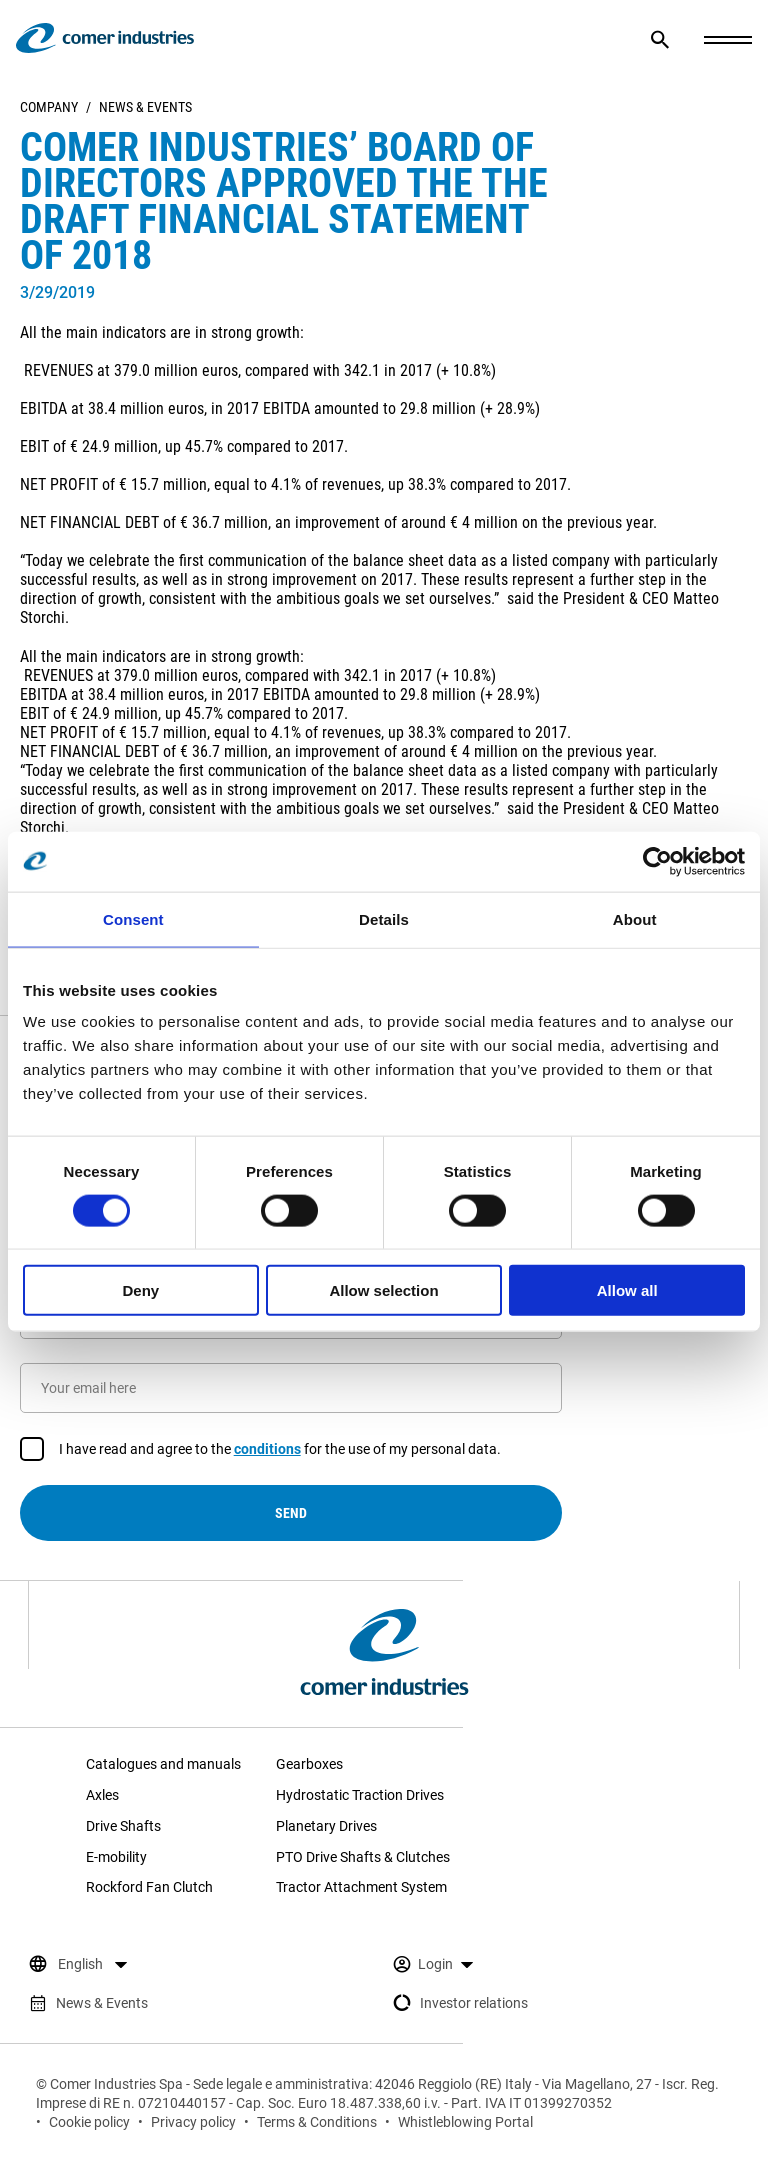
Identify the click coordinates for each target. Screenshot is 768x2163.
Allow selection (383, 1290)
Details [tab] (384, 918)
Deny (140, 1290)
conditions (267, 1449)
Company (49, 107)
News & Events (145, 107)
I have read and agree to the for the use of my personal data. (280, 1449)
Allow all (627, 1290)
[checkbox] (32, 1449)
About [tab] (635, 918)
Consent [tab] (133, 918)
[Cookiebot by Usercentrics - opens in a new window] (657, 861)
